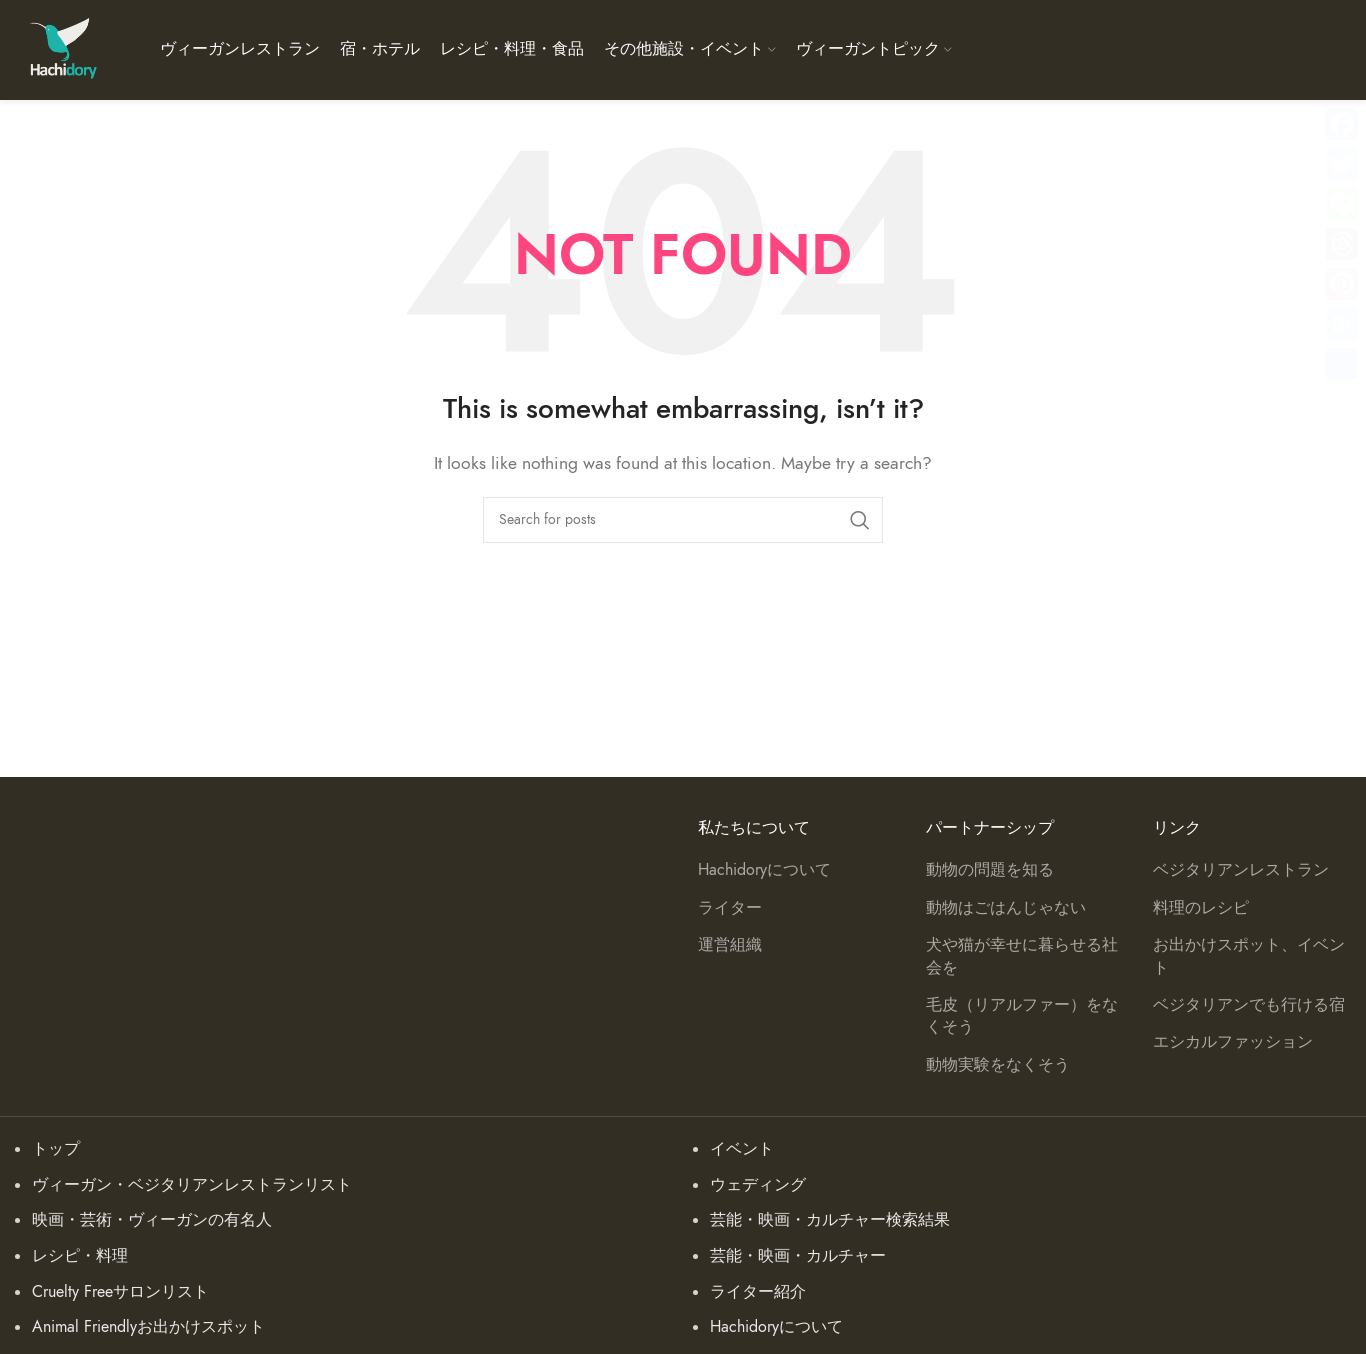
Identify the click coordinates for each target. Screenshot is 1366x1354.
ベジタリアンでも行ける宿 (1249, 1005)
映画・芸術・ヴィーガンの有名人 (152, 1220)
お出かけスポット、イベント (1249, 956)
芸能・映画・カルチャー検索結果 (830, 1220)
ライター (730, 908)
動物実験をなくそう (998, 1065)
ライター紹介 (758, 1292)
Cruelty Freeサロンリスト (120, 1292)
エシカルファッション (1233, 1042)
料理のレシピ (1201, 908)
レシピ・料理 (80, 1256)
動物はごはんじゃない (1006, 908)
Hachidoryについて (764, 870)
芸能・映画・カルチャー (798, 1256)
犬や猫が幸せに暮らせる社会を (1022, 956)
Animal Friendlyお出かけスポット (148, 1327)
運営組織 (730, 945)
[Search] (683, 520)
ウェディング (758, 1185)
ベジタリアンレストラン (1241, 870)
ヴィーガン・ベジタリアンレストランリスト (192, 1185)
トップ (56, 1149)
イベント (742, 1149)
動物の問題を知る (990, 870)
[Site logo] (62, 49)
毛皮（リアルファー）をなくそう (1022, 1016)
